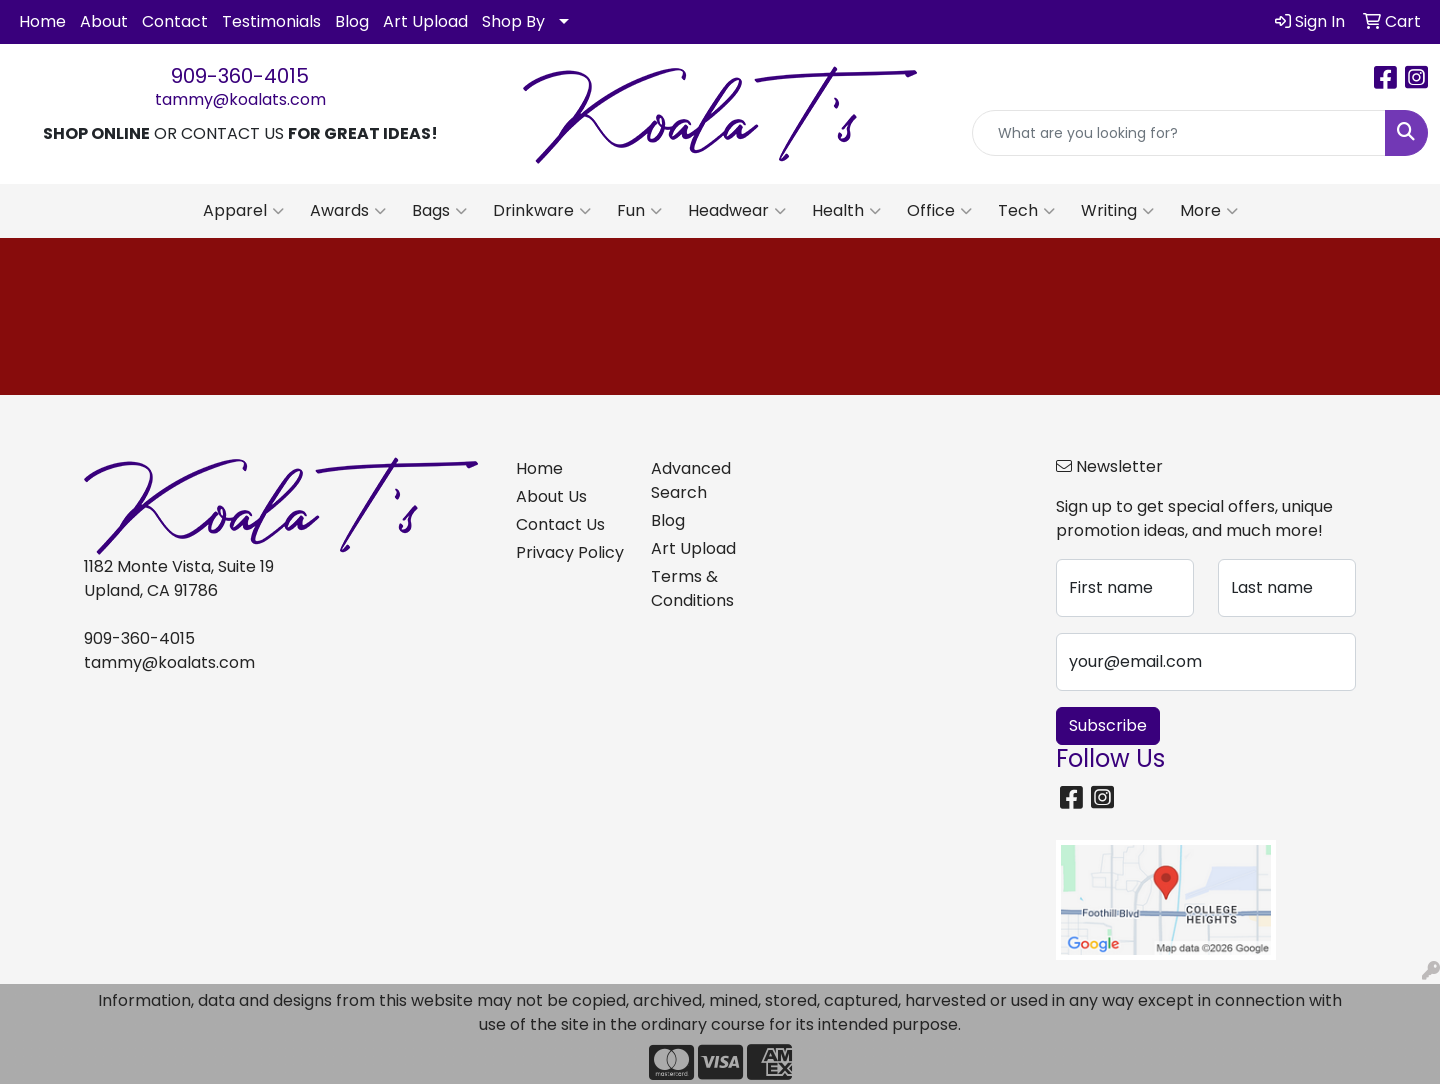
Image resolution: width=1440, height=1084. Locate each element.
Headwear (737, 211)
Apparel (243, 211)
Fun (639, 211)
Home (42, 21)
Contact (175, 21)
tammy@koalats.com (240, 99)
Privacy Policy (570, 552)
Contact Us (560, 524)
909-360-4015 (240, 76)
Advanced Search (691, 480)
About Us (551, 496)
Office (939, 211)
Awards (348, 211)
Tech (1026, 211)
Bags (439, 211)
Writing (1117, 211)
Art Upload (425, 21)
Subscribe (1108, 725)
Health (846, 211)
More (1209, 211)
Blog (352, 21)
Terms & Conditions (692, 588)
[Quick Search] (1179, 133)
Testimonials (271, 21)
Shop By (513, 21)
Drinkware (542, 211)
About (104, 21)
